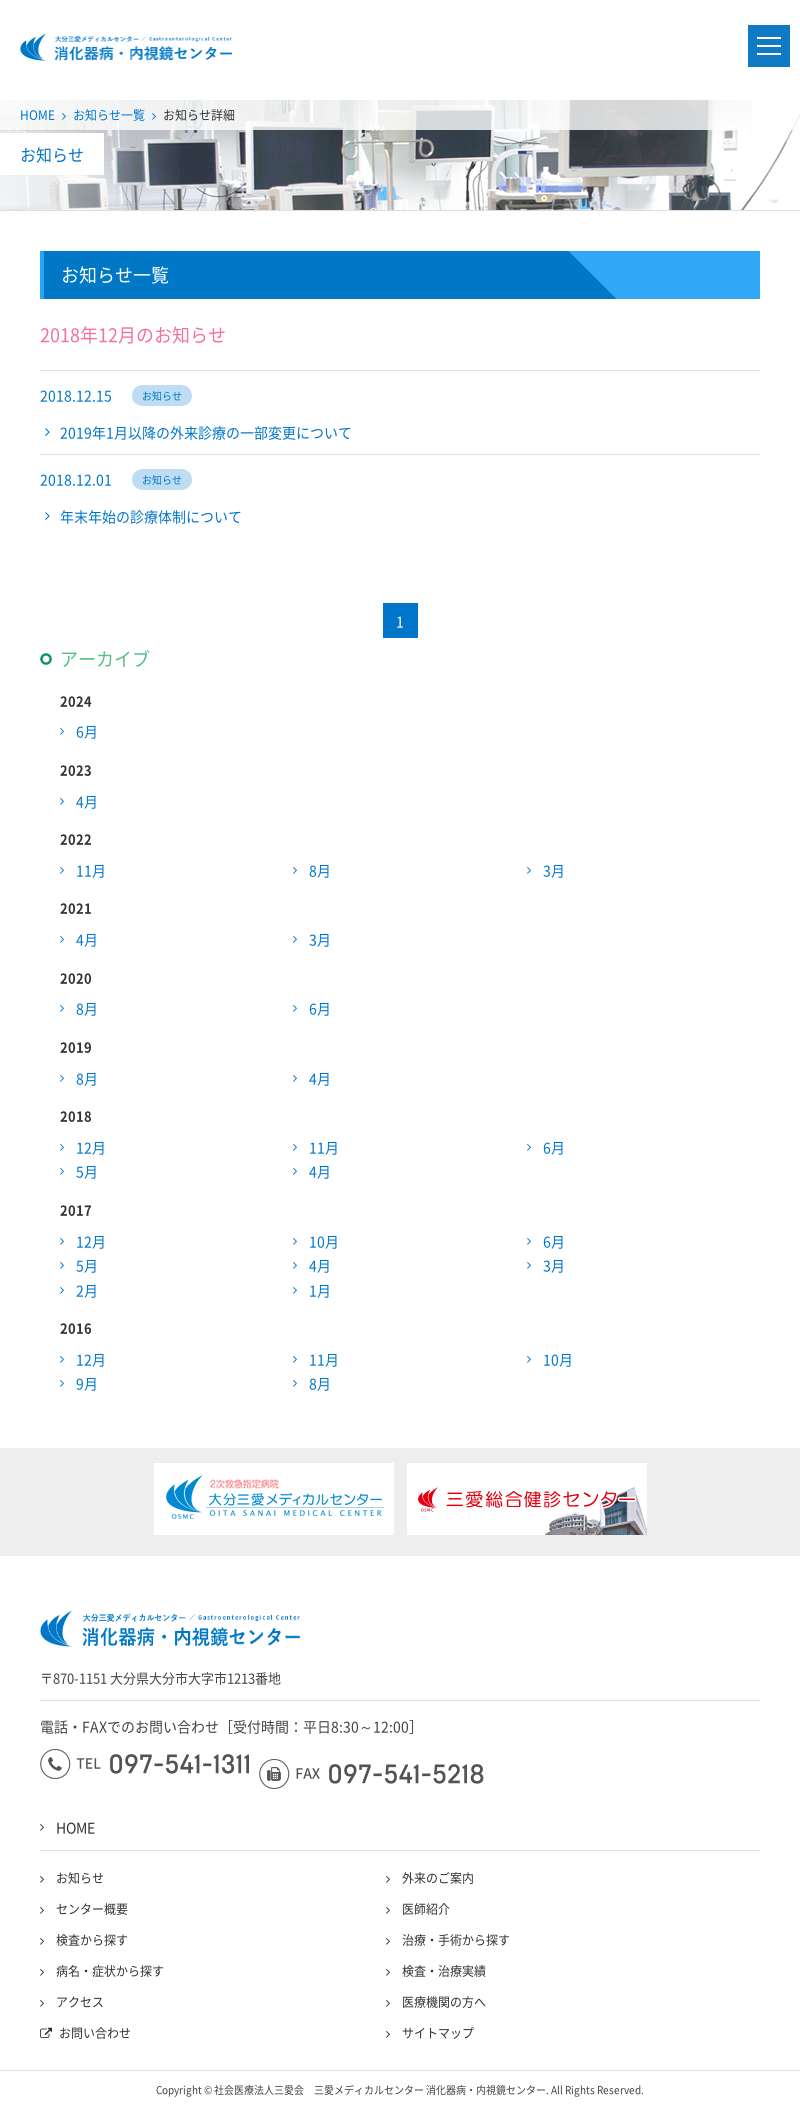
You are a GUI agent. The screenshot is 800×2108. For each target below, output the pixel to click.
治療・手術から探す (456, 1940)
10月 (324, 1241)
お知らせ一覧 (109, 115)
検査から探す (92, 1940)
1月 (320, 1290)
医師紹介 (426, 1909)
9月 (87, 1383)
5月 (87, 1171)
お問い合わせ (95, 2033)
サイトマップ (438, 2033)
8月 (320, 870)
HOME (37, 115)
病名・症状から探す (110, 1971)
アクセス (80, 2002)
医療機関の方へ (444, 2002)
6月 (87, 731)
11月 (91, 870)
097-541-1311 (144, 1764)
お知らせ (80, 1878)
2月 (87, 1290)
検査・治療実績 (444, 1971)
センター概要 (92, 1909)
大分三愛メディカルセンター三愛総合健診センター (126, 47)
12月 (91, 1147)
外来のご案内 (438, 1878)
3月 (554, 870)
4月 (87, 801)
